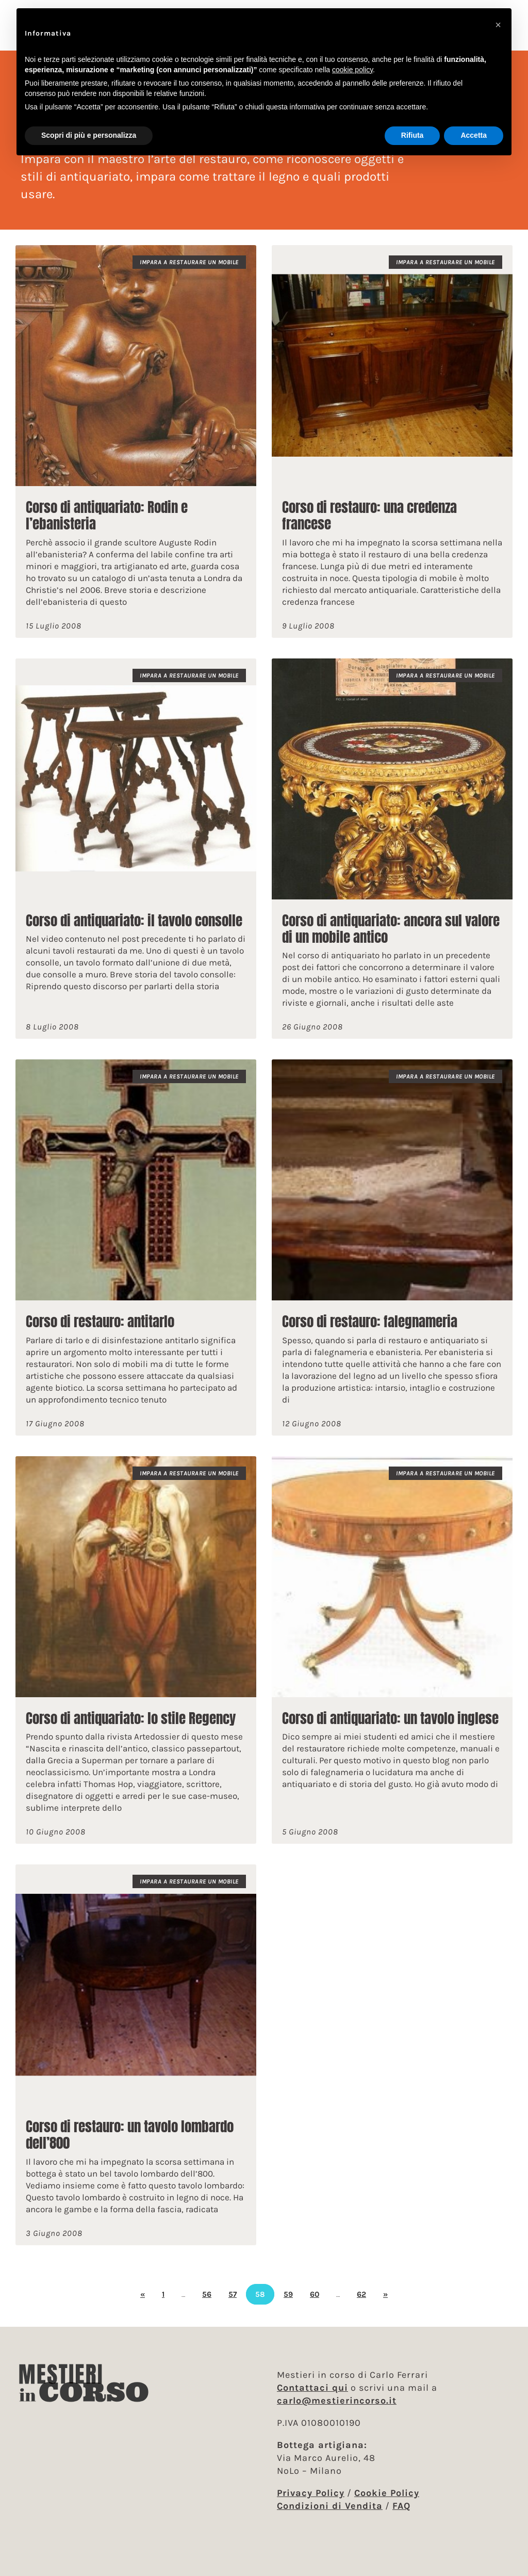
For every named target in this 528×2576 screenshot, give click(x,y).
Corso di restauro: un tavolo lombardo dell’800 (130, 2145)
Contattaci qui (312, 2387)
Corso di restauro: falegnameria (369, 1331)
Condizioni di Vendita (330, 2505)
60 (314, 2304)
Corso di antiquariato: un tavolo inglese (390, 1728)
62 (361, 2304)
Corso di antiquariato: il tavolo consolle (134, 930)
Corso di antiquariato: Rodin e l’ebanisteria (107, 525)
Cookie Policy (386, 2493)
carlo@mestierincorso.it (337, 2400)
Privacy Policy (310, 2493)
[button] (498, 25)
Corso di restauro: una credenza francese (369, 525)
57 (232, 2304)
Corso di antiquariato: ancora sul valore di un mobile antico (391, 939)
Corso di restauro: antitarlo (100, 1331)
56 (206, 2304)
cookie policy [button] (352, 70)
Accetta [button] (473, 135)
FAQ (401, 2505)
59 (288, 2304)
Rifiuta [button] (412, 135)
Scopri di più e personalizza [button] (88, 135)
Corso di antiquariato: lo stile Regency (131, 1728)
